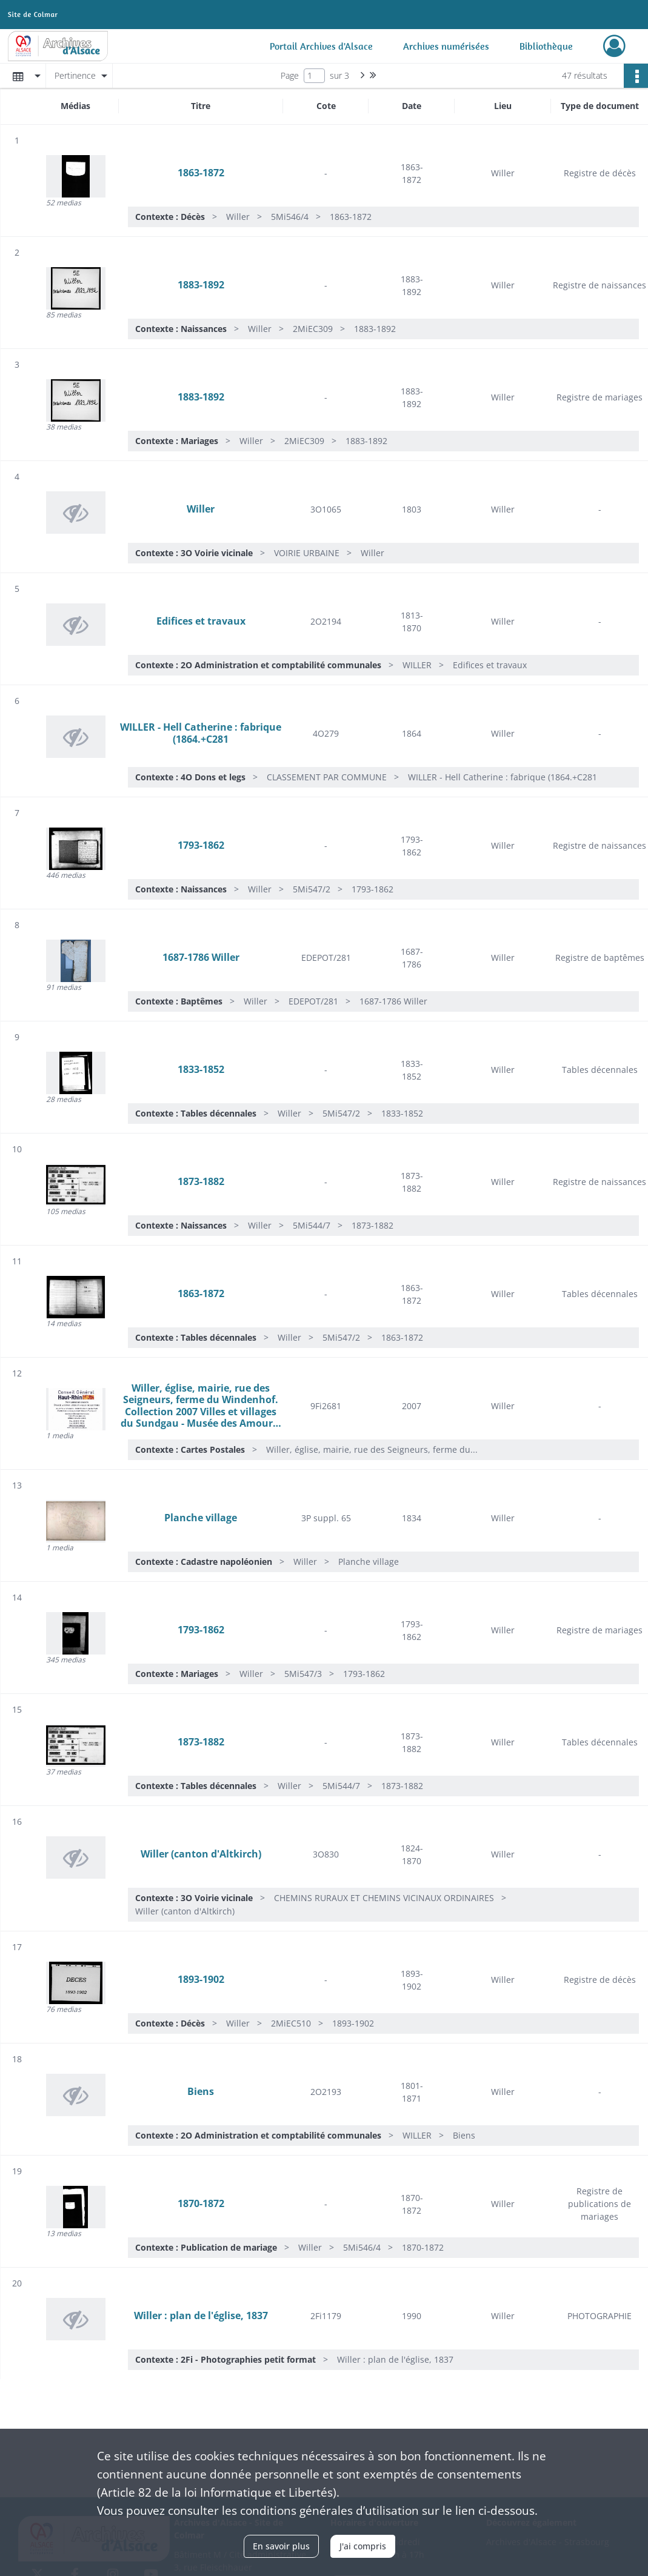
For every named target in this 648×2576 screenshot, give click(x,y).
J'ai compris (362, 2546)
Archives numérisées (446, 46)
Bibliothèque (546, 46)
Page (290, 75)
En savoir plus (281, 2546)
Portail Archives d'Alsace (321, 46)
